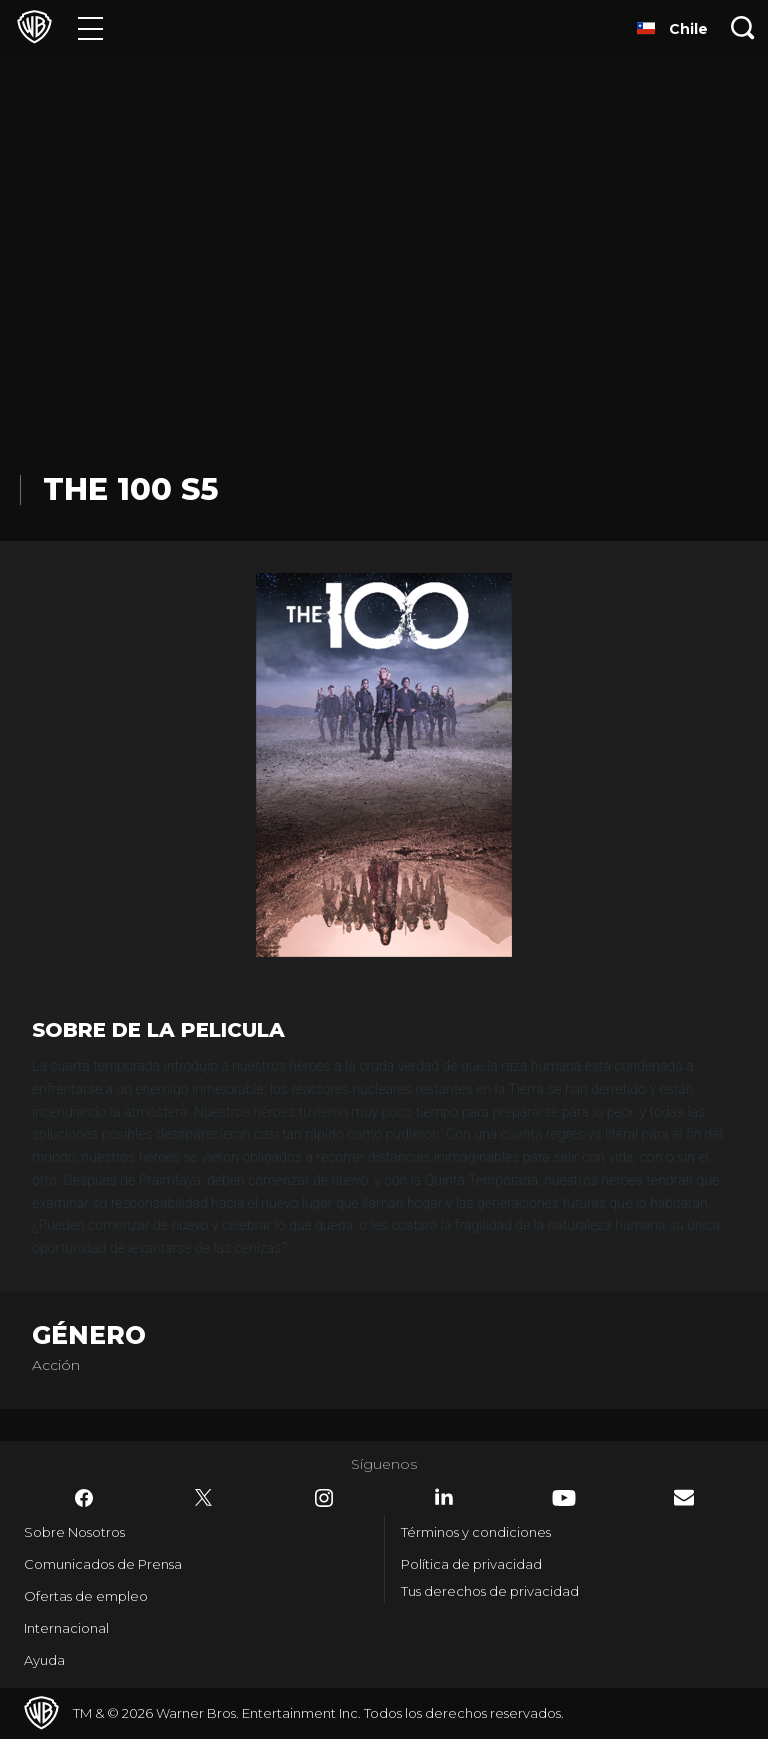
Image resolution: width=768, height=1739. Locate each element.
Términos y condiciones (476, 1532)
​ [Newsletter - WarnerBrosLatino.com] (684, 1497)
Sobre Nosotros (74, 1532)
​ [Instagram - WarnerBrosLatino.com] (324, 1498)
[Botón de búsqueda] (743, 27)
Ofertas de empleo (86, 1596)
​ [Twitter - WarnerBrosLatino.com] (204, 1498)
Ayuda (44, 1660)
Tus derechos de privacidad (490, 1591)
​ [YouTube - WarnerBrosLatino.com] (564, 1498)
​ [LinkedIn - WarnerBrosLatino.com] (444, 1497)
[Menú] (90, 27)
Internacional (66, 1628)
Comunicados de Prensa (103, 1564)
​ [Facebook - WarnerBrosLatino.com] (84, 1498)
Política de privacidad (471, 1564)
